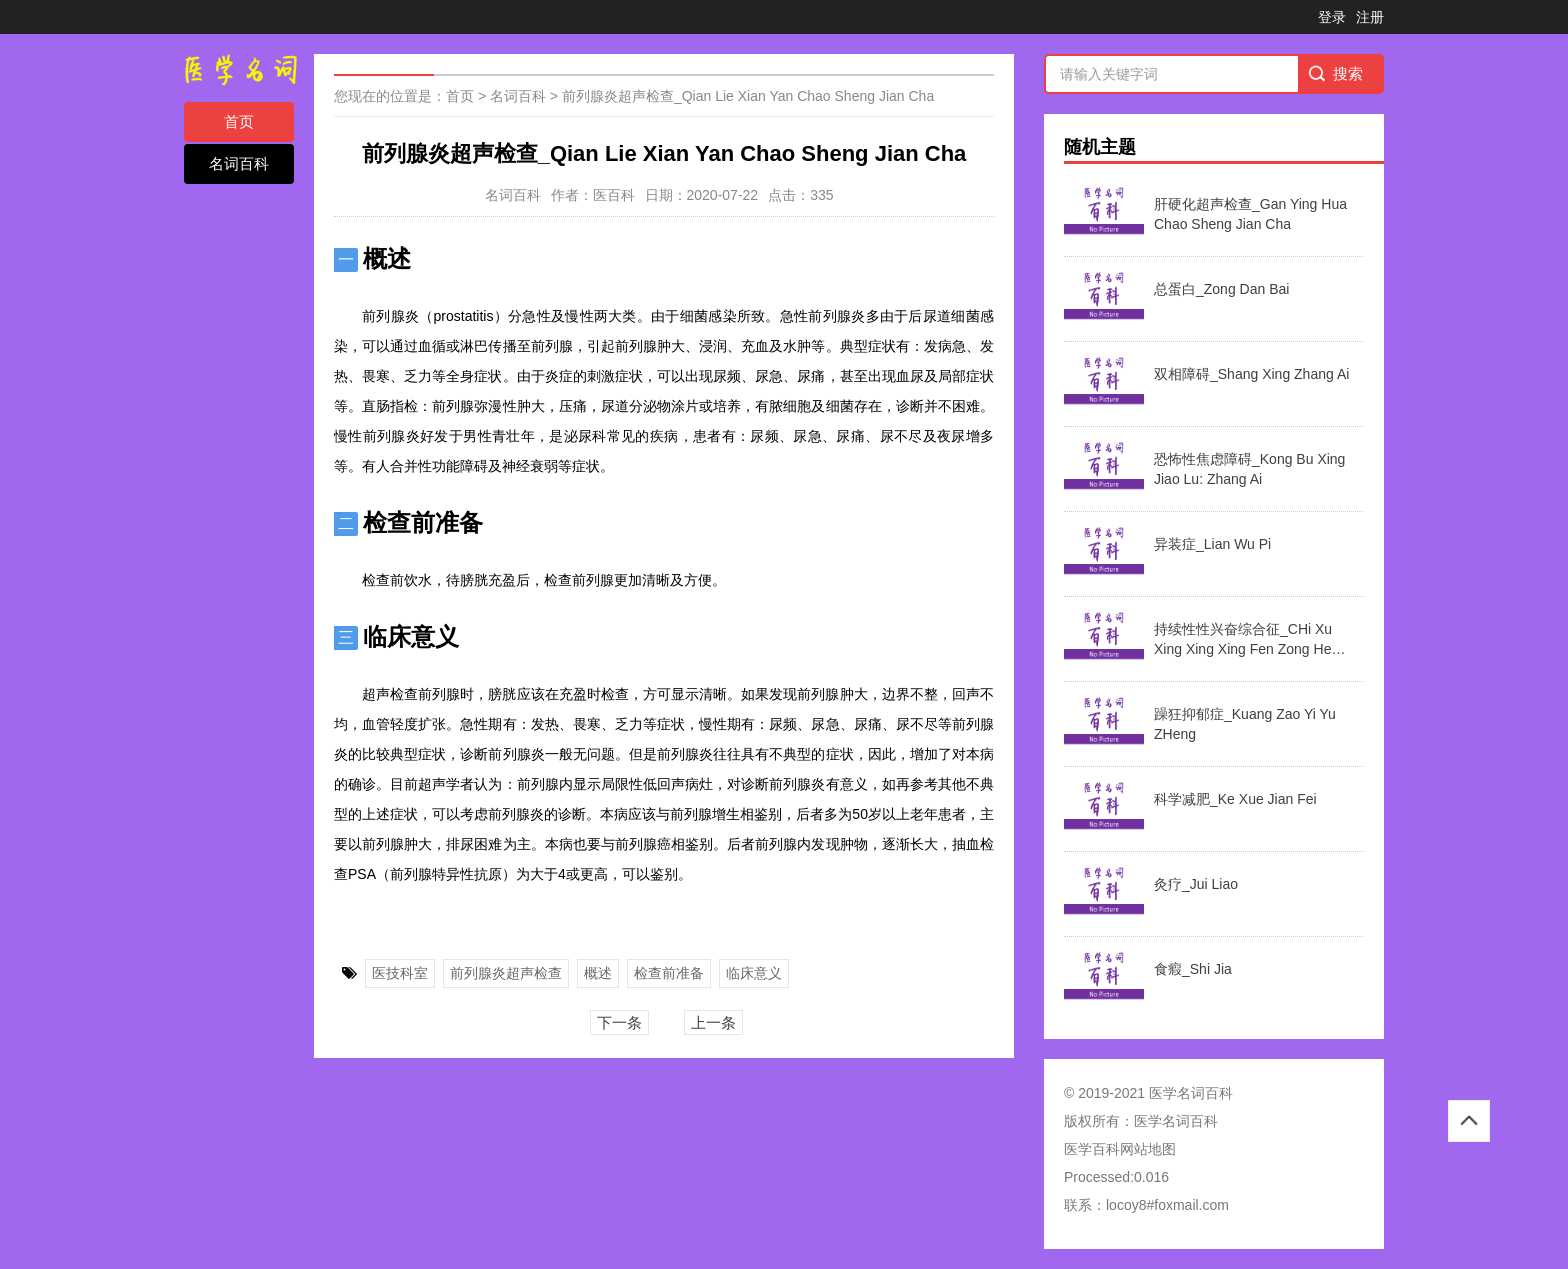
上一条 (713, 1022)
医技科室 (400, 973)
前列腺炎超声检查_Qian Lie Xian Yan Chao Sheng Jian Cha (748, 96)
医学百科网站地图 (1120, 1149)
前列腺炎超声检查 (506, 973)
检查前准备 (669, 973)
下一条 (619, 1022)
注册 (1370, 17)
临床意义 (754, 973)
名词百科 (239, 163)
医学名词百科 (1176, 1121)
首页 (239, 121)
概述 (598, 973)
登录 (1332, 17)
